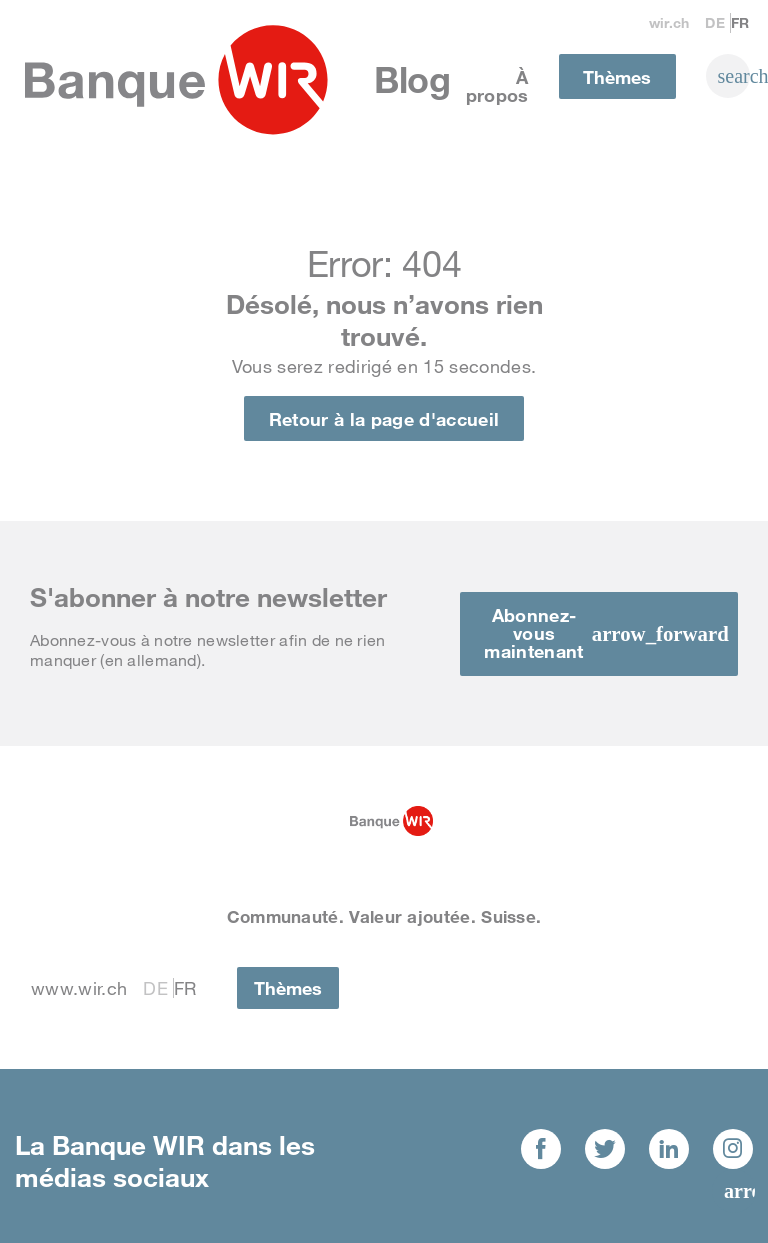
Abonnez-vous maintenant (533, 633)
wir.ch (669, 22)
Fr (740, 22)
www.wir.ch (79, 988)
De (715, 22)
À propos (497, 86)
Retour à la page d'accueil (384, 419)
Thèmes (617, 77)
